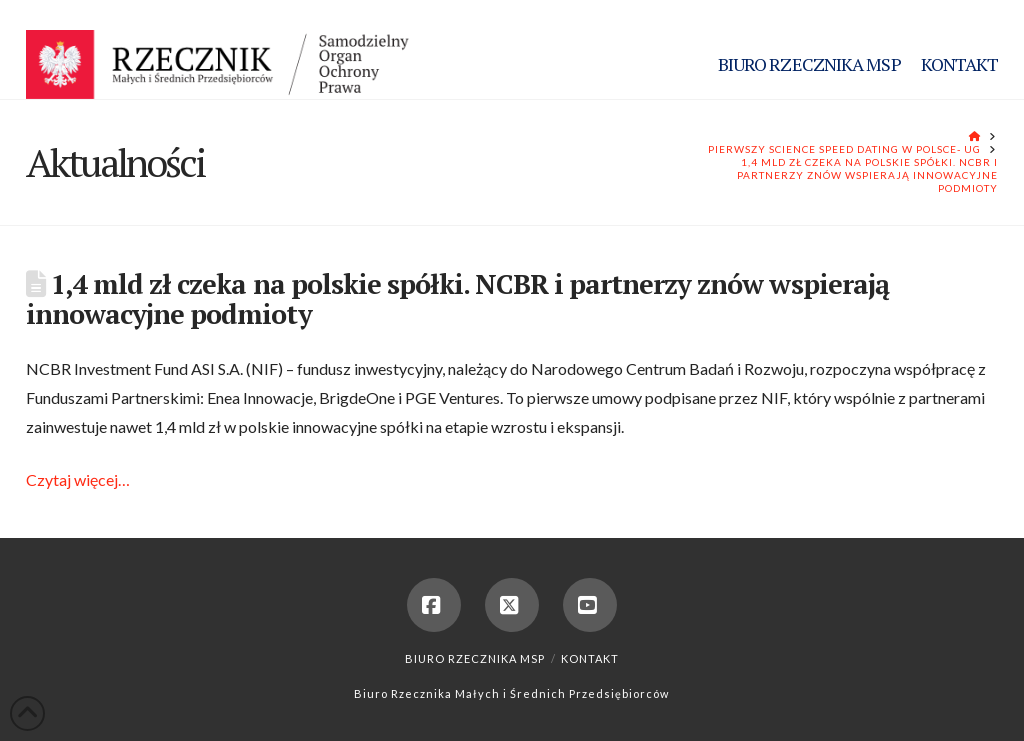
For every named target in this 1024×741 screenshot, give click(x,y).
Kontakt (590, 658)
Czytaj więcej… (78, 479)
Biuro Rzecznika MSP (475, 658)
